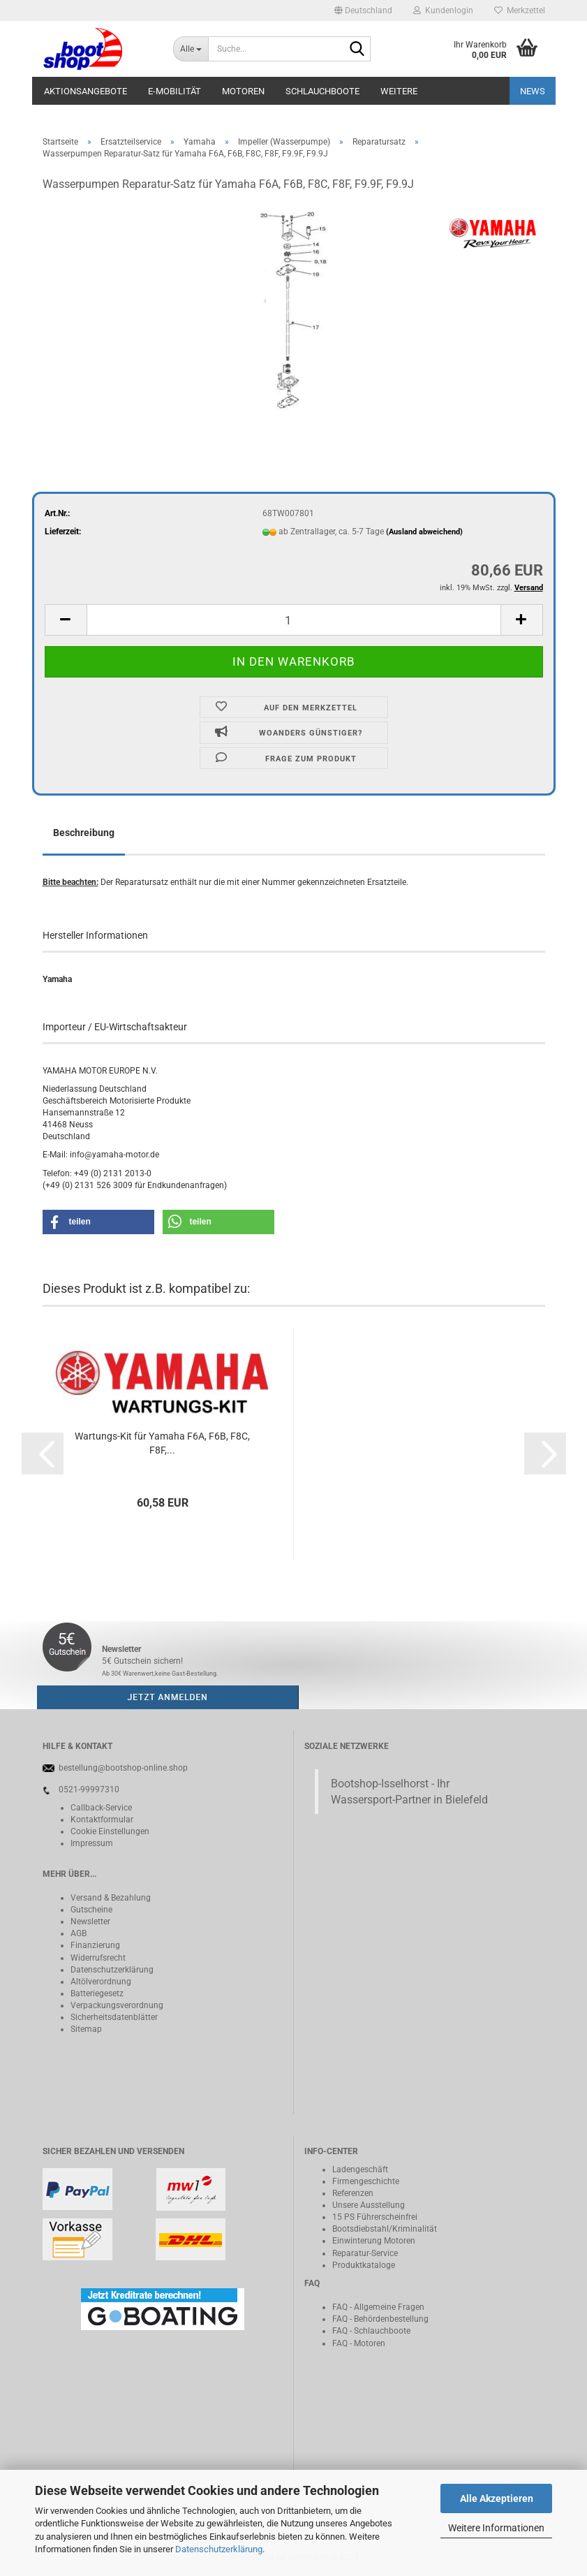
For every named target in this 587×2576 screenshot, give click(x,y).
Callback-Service (101, 1808)
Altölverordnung (100, 1981)
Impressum (91, 1843)
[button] (363, 10)
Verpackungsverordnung (116, 2005)
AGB (78, 1933)
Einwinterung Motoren (373, 2241)
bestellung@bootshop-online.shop (123, 1768)
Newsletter (90, 1921)
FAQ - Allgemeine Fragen (378, 2307)
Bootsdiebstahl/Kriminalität (384, 2229)
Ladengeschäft (360, 2169)
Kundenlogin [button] (443, 10)
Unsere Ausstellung (368, 2205)
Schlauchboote (322, 91)
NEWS (532, 91)
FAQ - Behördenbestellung (380, 2319)
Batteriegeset (94, 1993)
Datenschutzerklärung (218, 2549)
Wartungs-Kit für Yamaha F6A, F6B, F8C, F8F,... (162, 1443)
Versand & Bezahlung (110, 1898)
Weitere (398, 91)
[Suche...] (190, 48)
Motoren (243, 91)
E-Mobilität (174, 91)
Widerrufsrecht (98, 1958)
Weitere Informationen (496, 2527)
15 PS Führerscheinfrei (374, 2217)
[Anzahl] (294, 620)
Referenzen (352, 2193)
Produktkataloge (363, 2265)
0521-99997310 (89, 1789)
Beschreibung (83, 832)
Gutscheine (91, 1910)
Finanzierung (95, 1945)
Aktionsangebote (85, 91)
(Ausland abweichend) (424, 531)
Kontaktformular (101, 1819)
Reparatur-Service (365, 2253)
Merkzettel (519, 10)
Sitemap (86, 2029)
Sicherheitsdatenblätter (114, 2017)
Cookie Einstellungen (109, 1831)
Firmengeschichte (365, 2181)
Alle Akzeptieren (496, 2498)
